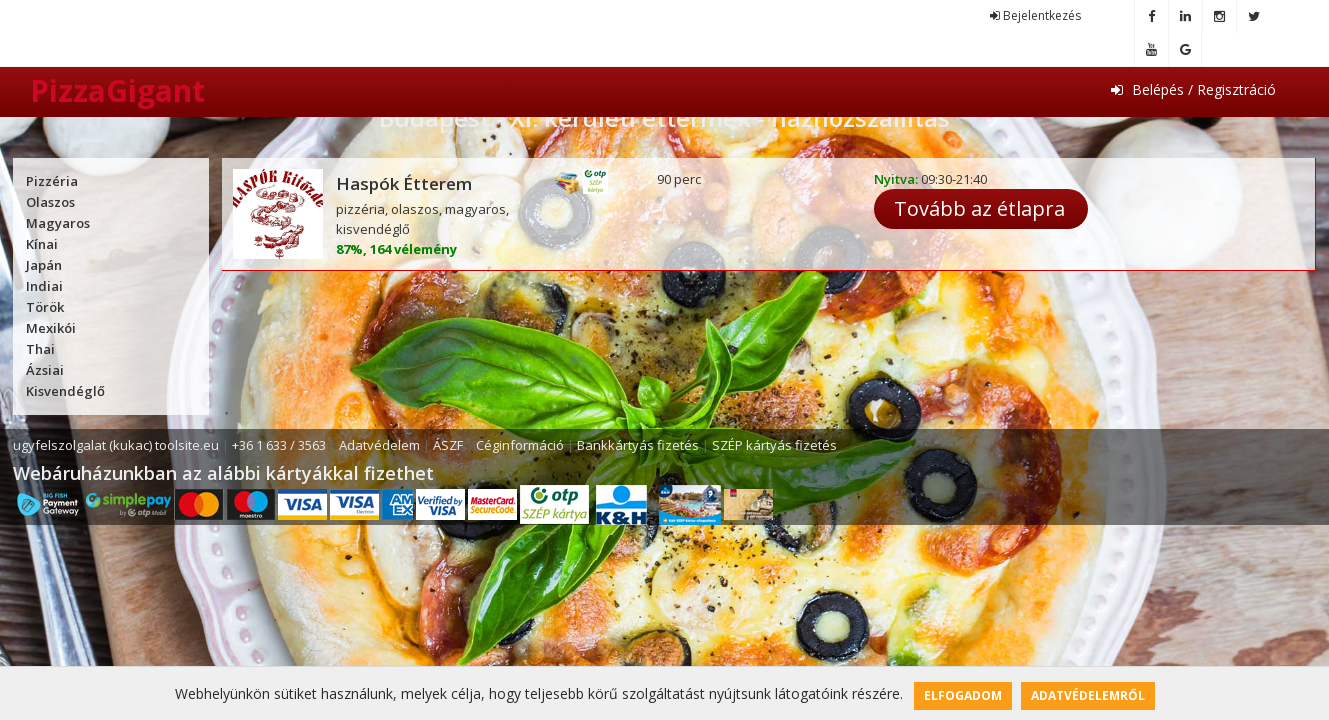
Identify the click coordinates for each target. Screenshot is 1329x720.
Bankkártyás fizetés (638, 445)
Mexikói (51, 328)
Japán (44, 265)
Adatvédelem (379, 445)
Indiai (44, 286)
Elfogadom (963, 695)
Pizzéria (52, 181)
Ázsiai (45, 370)
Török (45, 307)
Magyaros (58, 223)
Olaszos (50, 202)
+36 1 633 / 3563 (279, 445)
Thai (40, 349)
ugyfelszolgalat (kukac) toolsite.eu (116, 445)
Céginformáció (520, 445)
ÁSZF (448, 445)
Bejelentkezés (1035, 15)
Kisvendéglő (65, 391)
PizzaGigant (117, 90)
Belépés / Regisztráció (1193, 89)
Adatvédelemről (1088, 695)
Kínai (42, 244)
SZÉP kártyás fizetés (774, 445)
